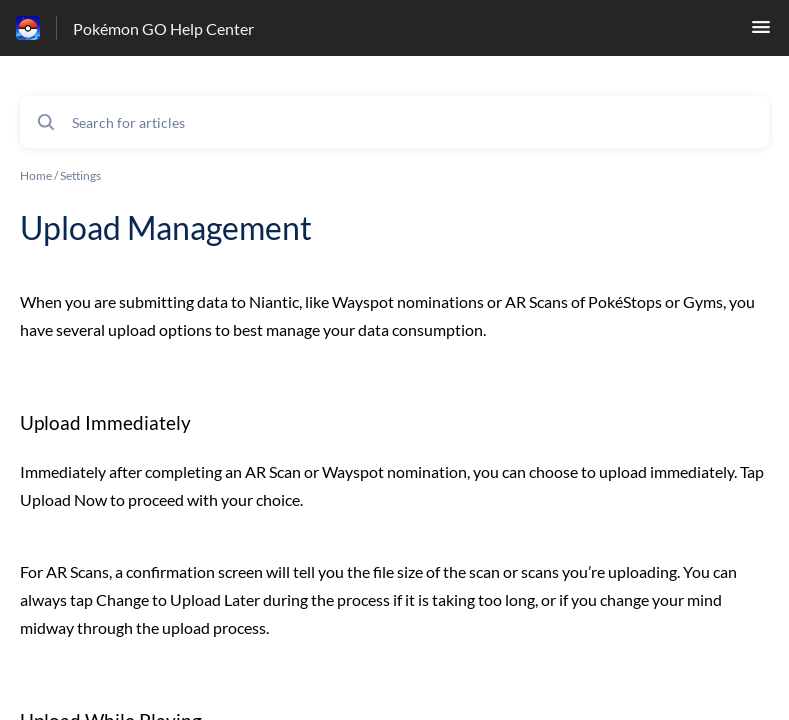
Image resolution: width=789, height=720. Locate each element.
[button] (761, 32)
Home (36, 175)
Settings (80, 175)
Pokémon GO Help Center (163, 28)
